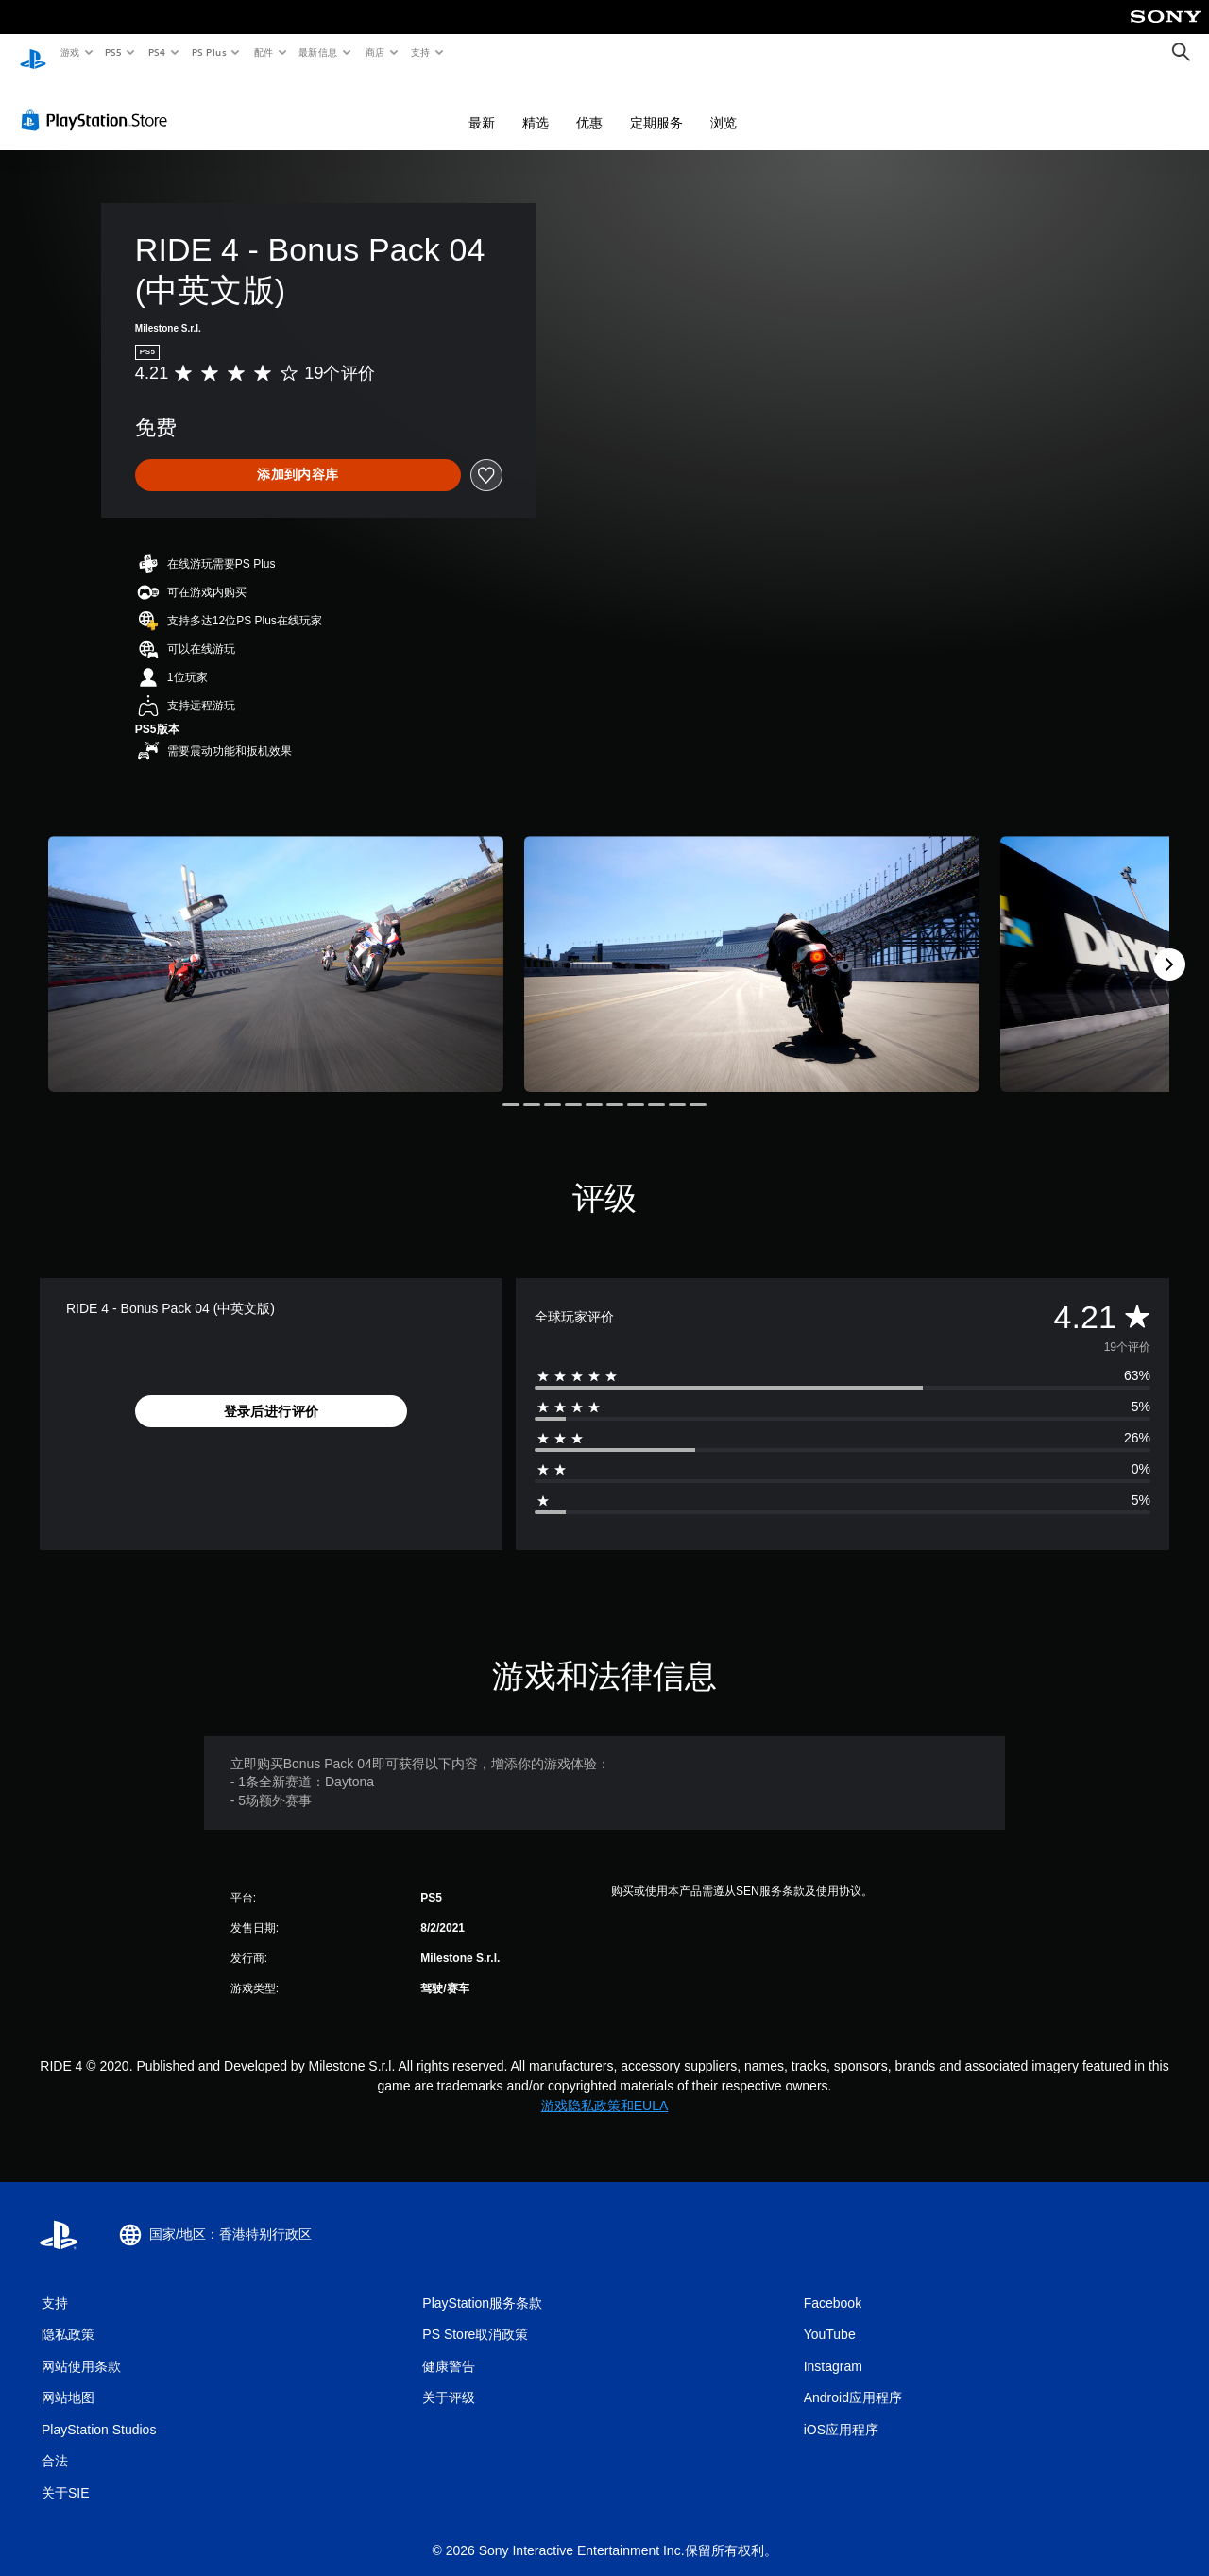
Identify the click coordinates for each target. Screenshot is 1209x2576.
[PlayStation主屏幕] (33, 53)
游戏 (69, 52)
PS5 (114, 52)
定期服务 (656, 105)
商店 (375, 52)
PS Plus (209, 52)
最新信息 (318, 52)
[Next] (1169, 947)
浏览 (723, 105)
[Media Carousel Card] (275, 947)
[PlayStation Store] (98, 103)
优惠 (589, 105)
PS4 (156, 52)
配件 (263, 52)
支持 (420, 52)
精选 (535, 105)
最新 (481, 105)
